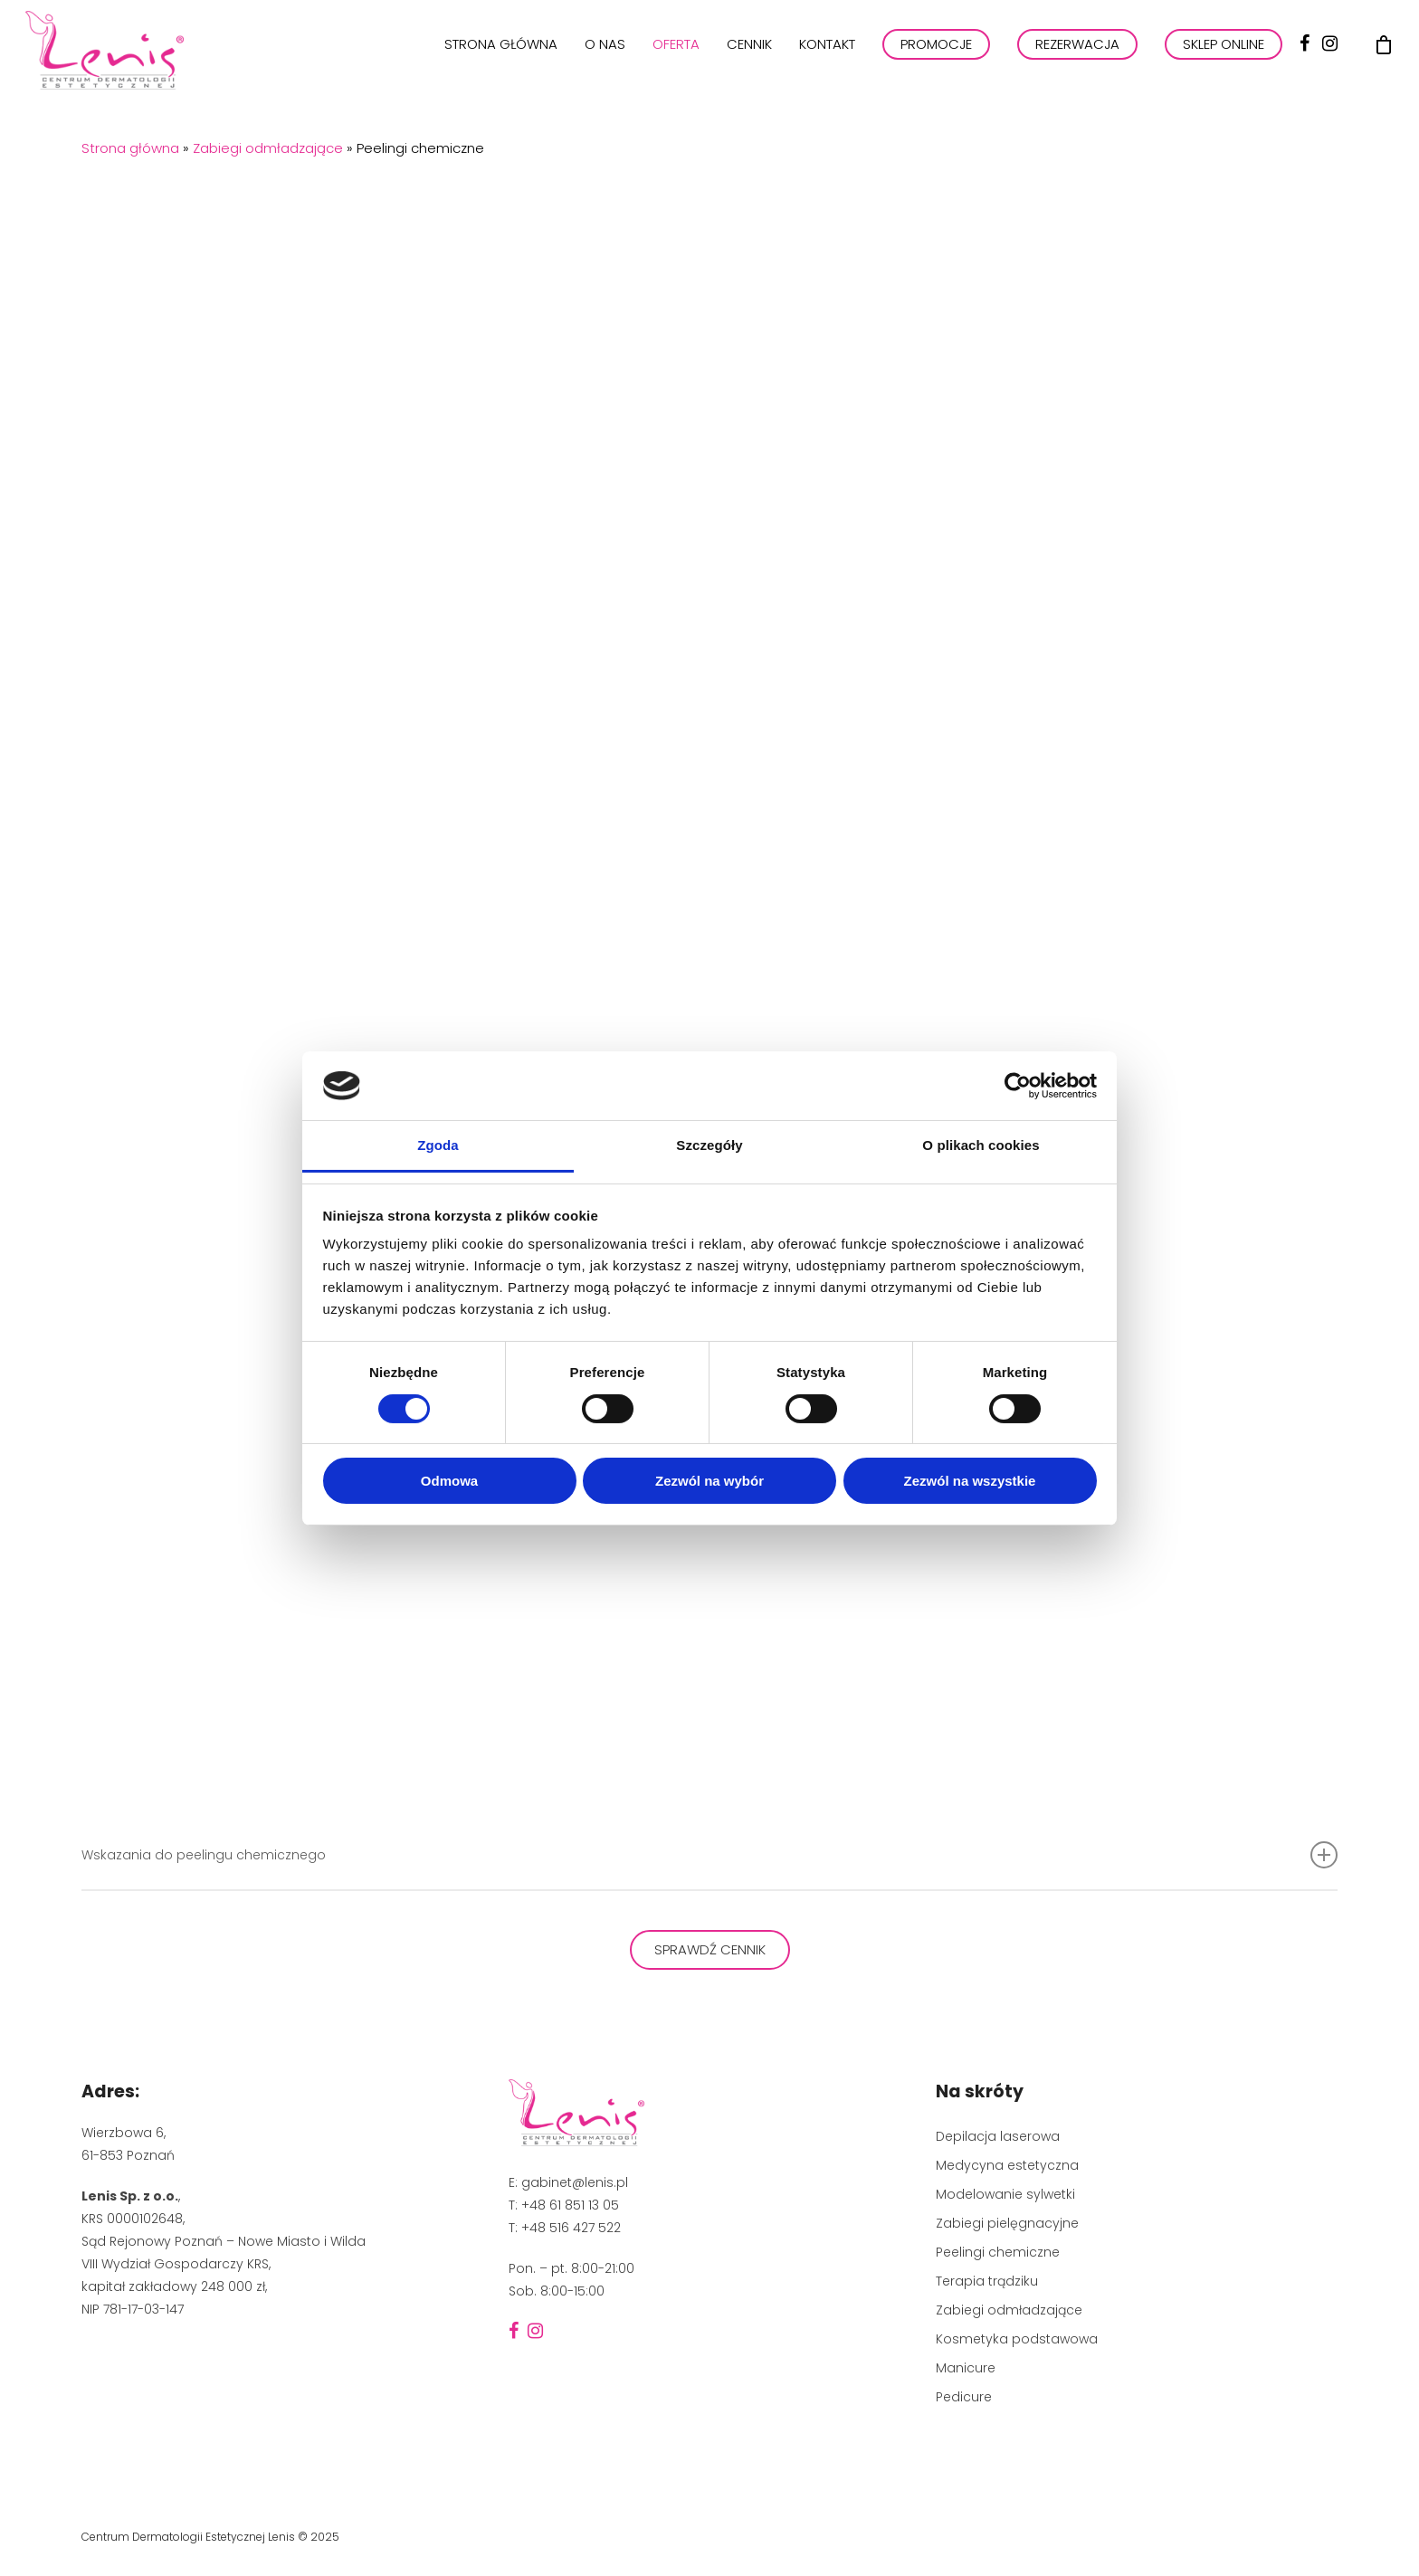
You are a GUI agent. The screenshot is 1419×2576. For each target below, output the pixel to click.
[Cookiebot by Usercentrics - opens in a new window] (1017, 1085)
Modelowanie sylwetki (1005, 2194)
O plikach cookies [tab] (980, 1145)
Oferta (676, 62)
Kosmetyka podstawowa (1017, 2339)
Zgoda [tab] (438, 1145)
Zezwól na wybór (709, 1480)
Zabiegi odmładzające (268, 147)
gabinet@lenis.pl (574, 2182)
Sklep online (1223, 62)
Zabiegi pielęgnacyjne (1007, 2223)
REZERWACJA (1077, 62)
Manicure (965, 2368)
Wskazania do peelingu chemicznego (709, 1854)
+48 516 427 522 (571, 2228)
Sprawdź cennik (710, 1949)
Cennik (749, 62)
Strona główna (500, 62)
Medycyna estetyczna (1007, 2165)
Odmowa (449, 1480)
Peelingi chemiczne (998, 2252)
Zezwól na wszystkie (970, 1480)
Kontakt (827, 62)
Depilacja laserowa (998, 2136)
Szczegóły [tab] (709, 1145)
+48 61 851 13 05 (570, 2205)
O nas (605, 62)
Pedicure (964, 2397)
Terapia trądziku (987, 2281)
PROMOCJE (936, 62)
